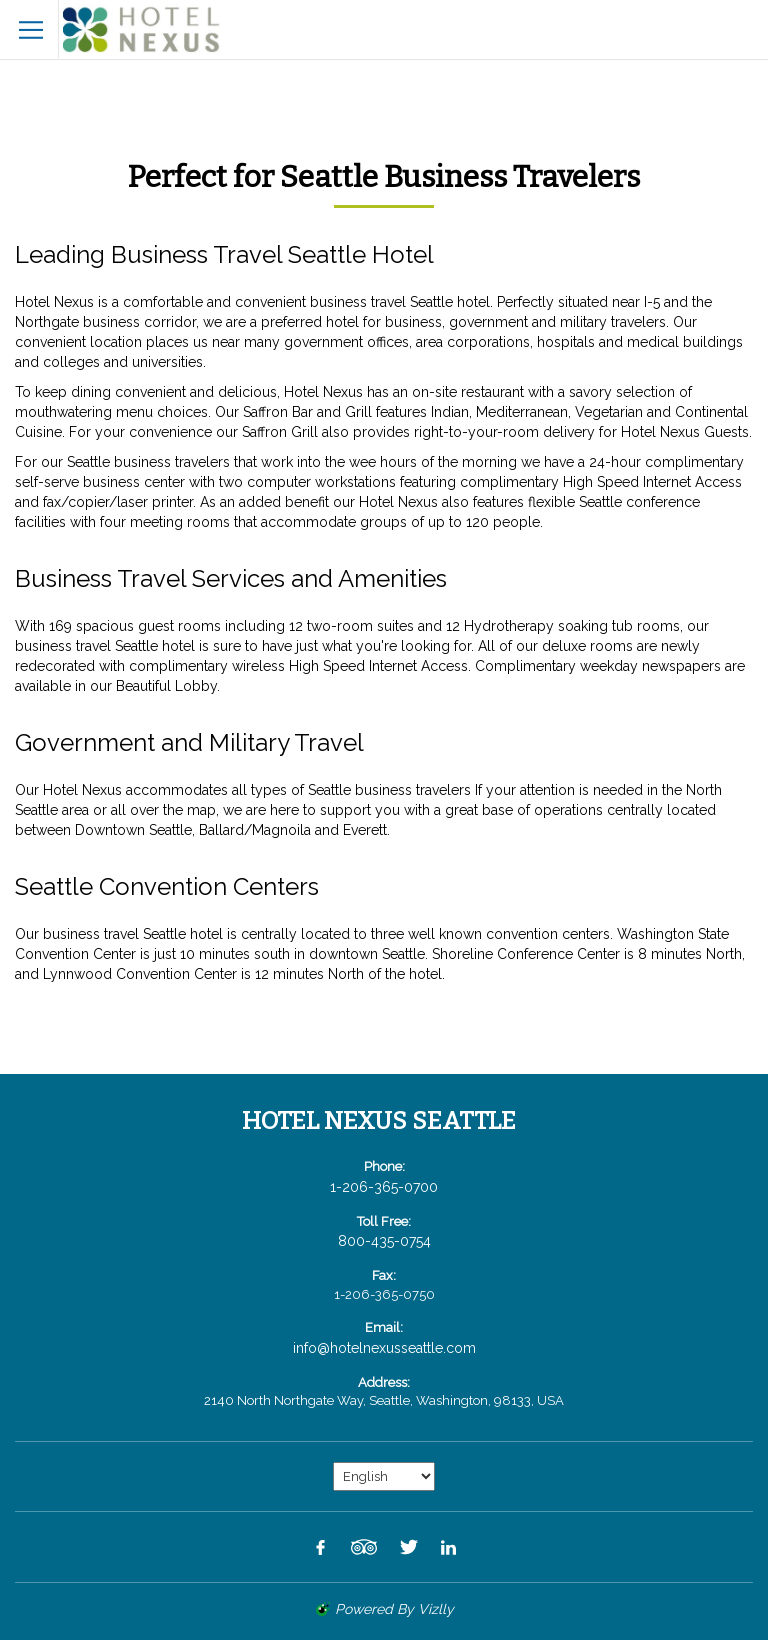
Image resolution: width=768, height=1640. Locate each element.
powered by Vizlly (394, 1609)
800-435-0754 (384, 1241)
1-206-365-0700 (384, 1187)
